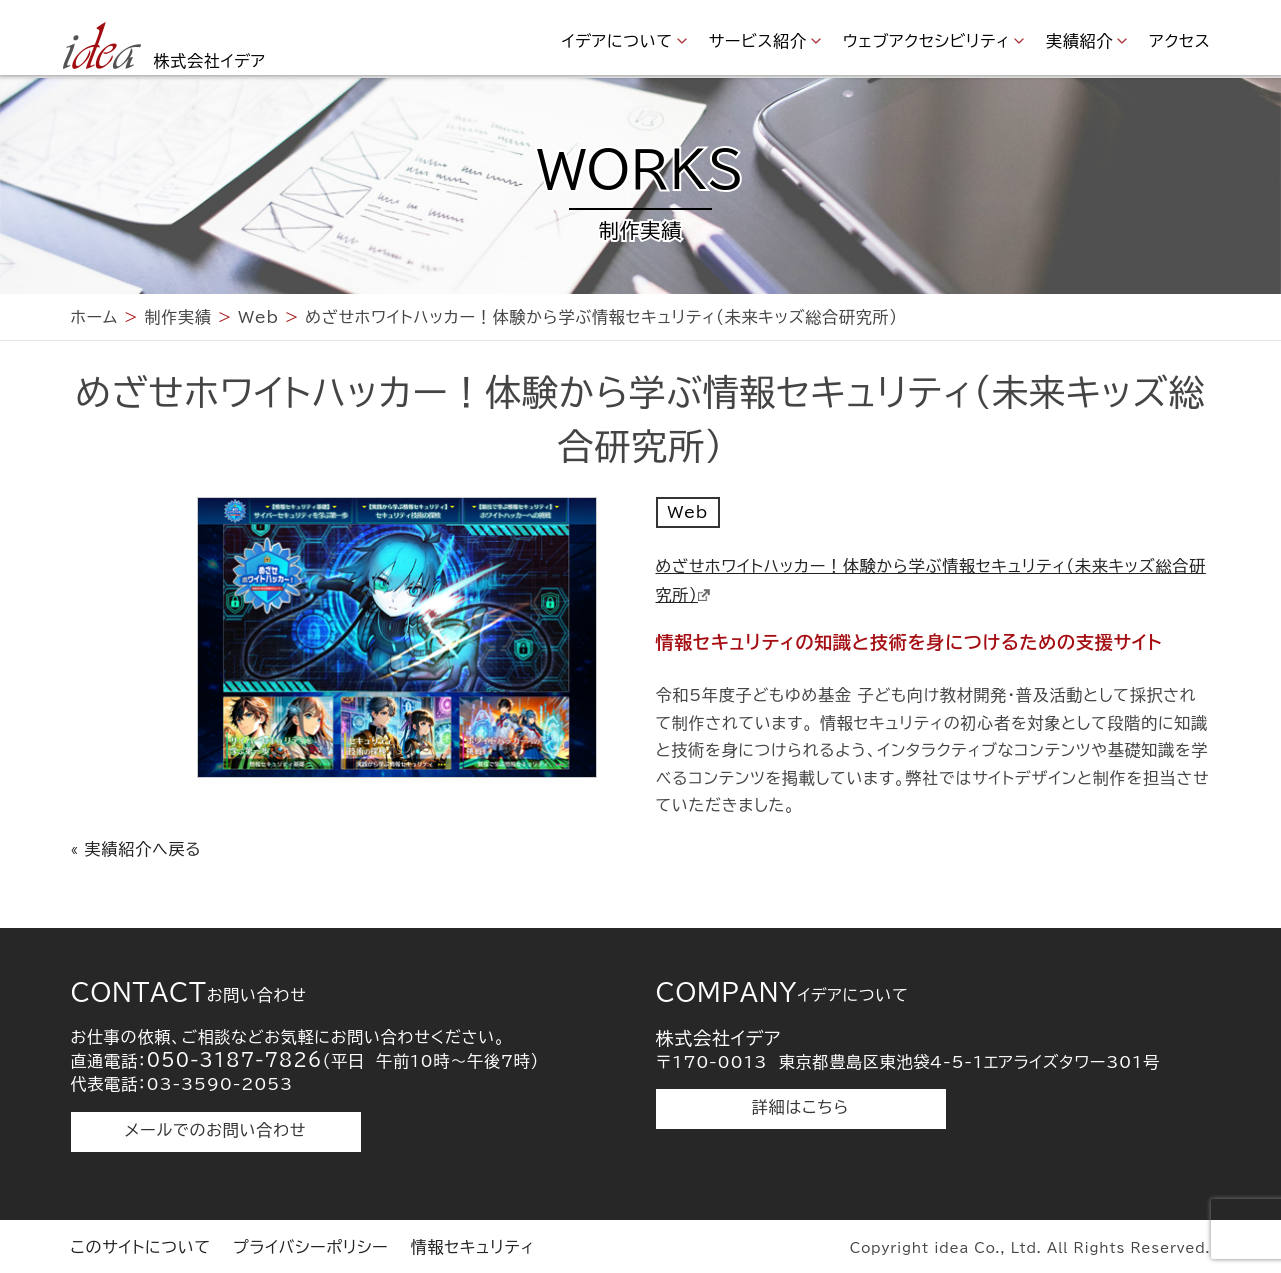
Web (688, 512)
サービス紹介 (758, 41)
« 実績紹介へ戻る (136, 849)
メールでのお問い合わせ (215, 1130)
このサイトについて (141, 1247)
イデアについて (617, 41)
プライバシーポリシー (311, 1247)
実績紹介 (1079, 41)
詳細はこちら (800, 1107)
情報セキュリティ (473, 1247)
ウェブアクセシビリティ (926, 41)
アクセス (1179, 41)
